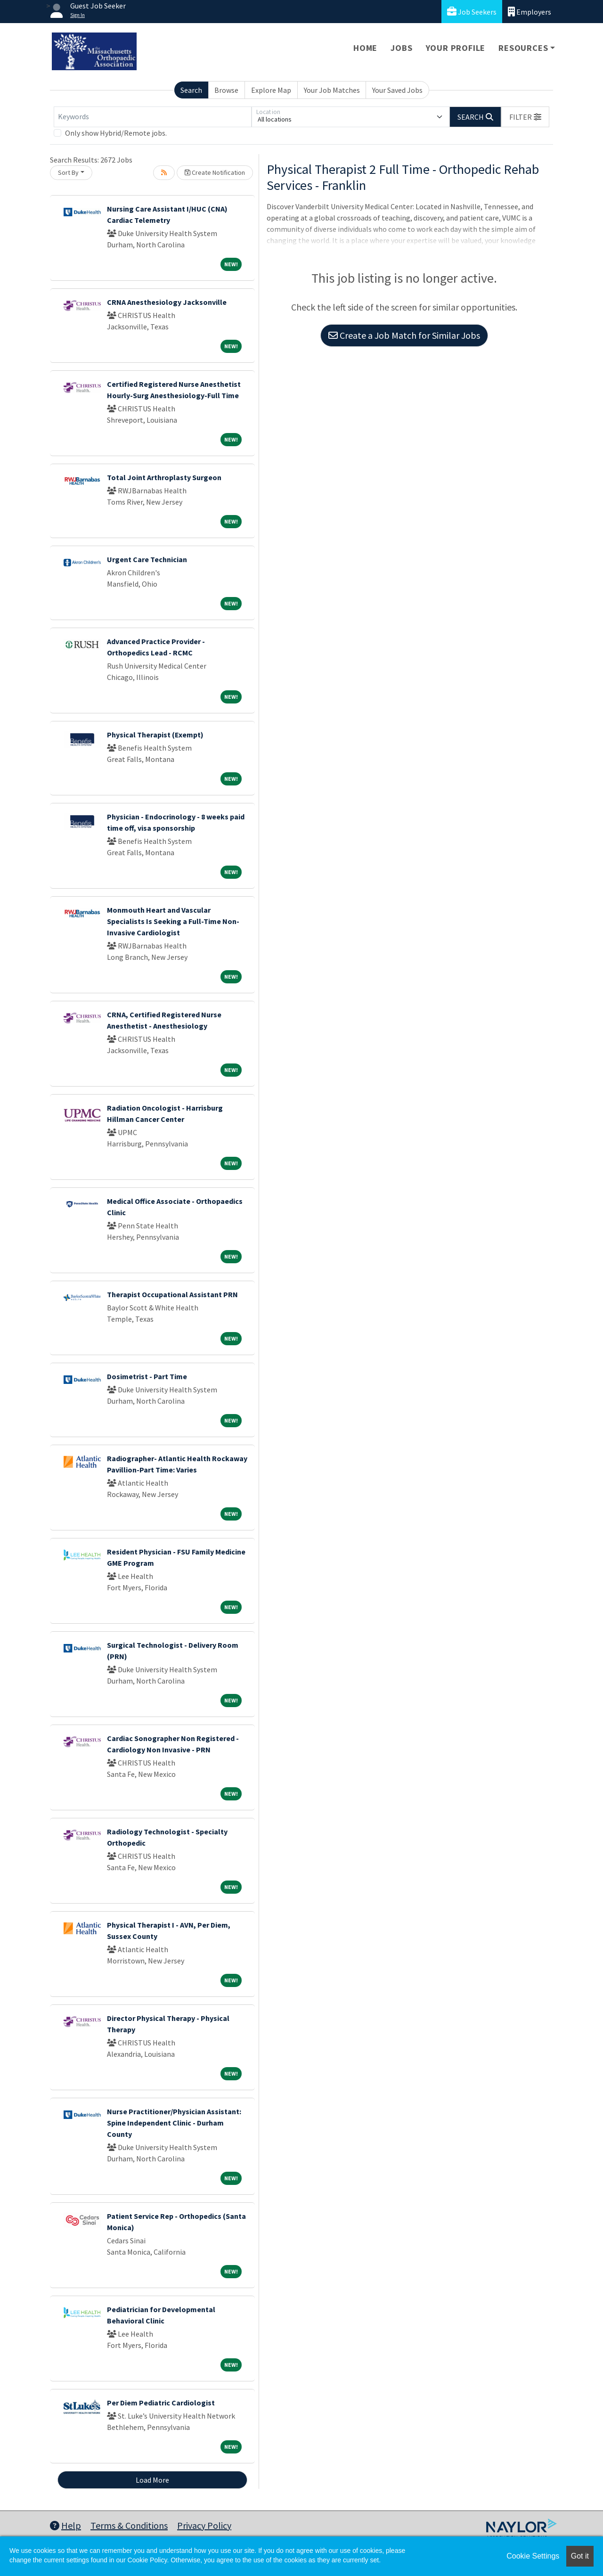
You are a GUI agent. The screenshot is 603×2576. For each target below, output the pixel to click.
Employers (529, 11)
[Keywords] (153, 116)
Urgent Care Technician (147, 559)
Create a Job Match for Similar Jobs (404, 335)
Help (65, 2525)
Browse (226, 90)
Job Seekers (472, 11)
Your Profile (456, 47)
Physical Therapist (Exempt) (155, 734)
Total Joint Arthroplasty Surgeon (164, 477)
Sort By (68, 172)
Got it (580, 2556)
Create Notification (215, 172)
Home (365, 47)
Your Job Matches (332, 90)
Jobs (401, 47)
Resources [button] (523, 47)
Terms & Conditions (129, 2525)
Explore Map (271, 90)
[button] (525, 116)
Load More (152, 2480)
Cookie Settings (532, 2556)
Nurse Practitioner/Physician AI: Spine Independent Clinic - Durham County (174, 2123)
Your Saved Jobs (397, 90)
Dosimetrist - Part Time (147, 1376)
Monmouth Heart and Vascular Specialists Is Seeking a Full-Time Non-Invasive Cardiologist (173, 921)
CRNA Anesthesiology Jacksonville (167, 302)
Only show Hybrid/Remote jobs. (116, 133)
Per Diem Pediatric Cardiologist (161, 2402)
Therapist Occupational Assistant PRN (172, 1294)
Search (191, 90)
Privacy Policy (204, 2525)
